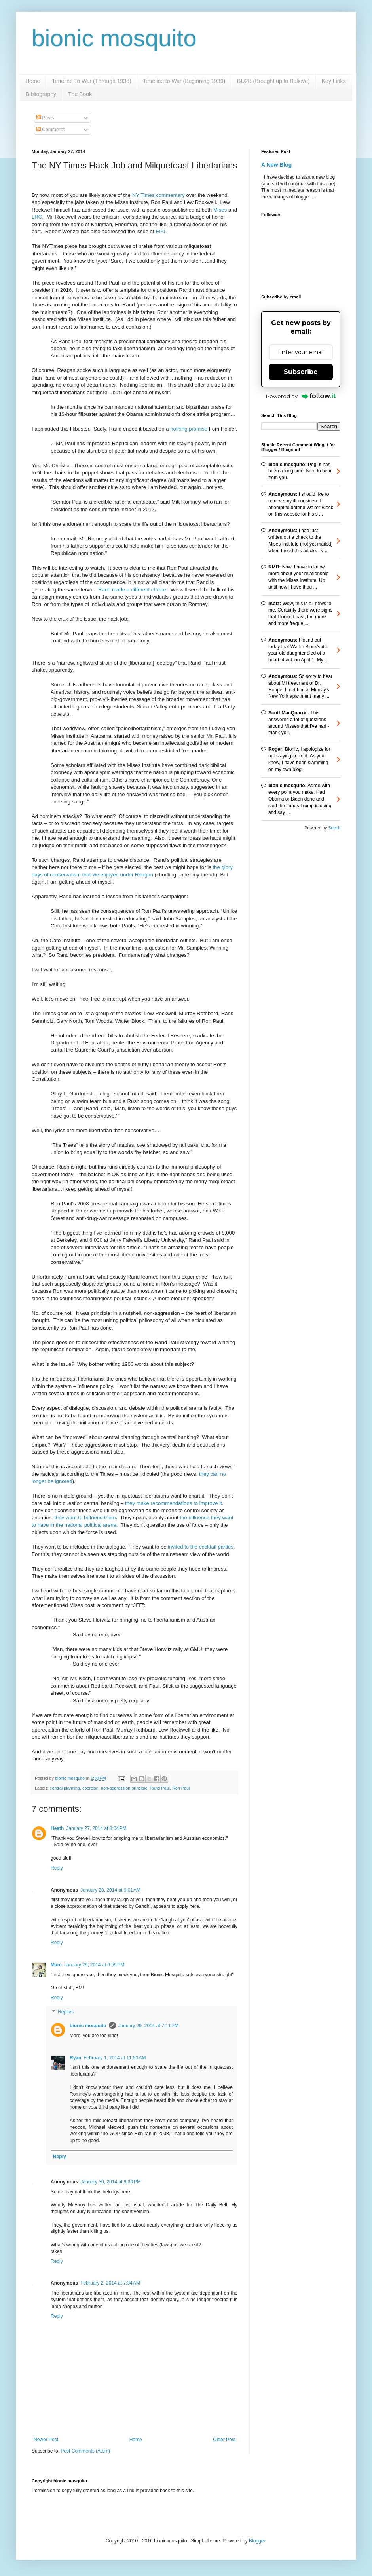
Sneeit (334, 827)
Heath (57, 1828)
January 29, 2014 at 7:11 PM (148, 2025)
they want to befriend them (85, 1517)
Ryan (75, 2057)
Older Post (224, 2439)
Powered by (301, 396)
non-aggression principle (124, 1788)
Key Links (334, 81)
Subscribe (301, 372)
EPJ (160, 231)
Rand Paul (160, 1788)
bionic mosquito (114, 38)
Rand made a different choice (132, 590)
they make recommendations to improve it (173, 1503)
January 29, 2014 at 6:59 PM (94, 1965)
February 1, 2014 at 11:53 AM (115, 2057)
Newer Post (46, 2439)
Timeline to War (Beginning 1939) (184, 81)
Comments (50, 129)
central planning (65, 1788)
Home (32, 81)
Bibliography (41, 94)
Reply (57, 1868)
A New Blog (276, 165)
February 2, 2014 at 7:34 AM (110, 2283)
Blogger (257, 2541)
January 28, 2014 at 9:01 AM (110, 1890)
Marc (56, 1965)
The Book (80, 94)
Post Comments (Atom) (85, 2451)
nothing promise (188, 429)
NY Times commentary (158, 195)
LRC (37, 217)
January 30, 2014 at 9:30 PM (110, 2182)
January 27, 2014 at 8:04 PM (96, 1828)
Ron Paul (181, 1788)
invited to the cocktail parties (200, 1547)
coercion (90, 1788)
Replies (66, 2012)
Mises (220, 210)
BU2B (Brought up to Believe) (273, 81)
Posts (45, 118)
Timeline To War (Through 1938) (91, 81)
